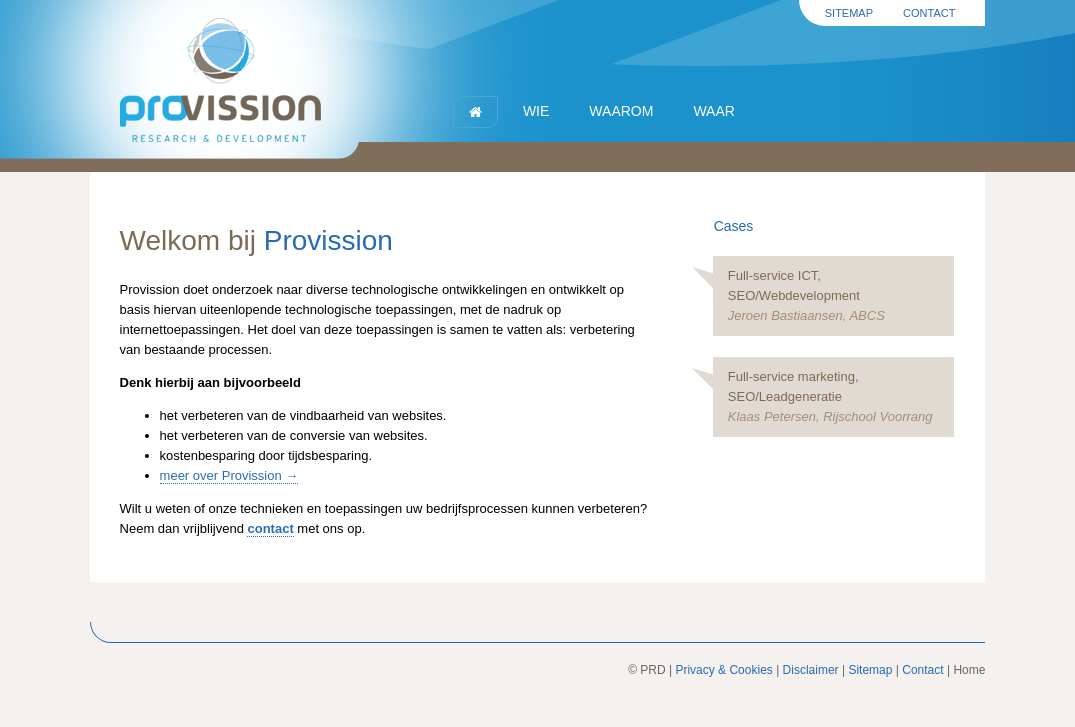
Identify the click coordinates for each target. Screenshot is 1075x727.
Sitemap (849, 13)
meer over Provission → (229, 475)
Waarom (621, 111)
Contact (929, 13)
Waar (713, 111)
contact (270, 528)
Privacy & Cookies (723, 670)
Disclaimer (811, 670)
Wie (536, 111)
